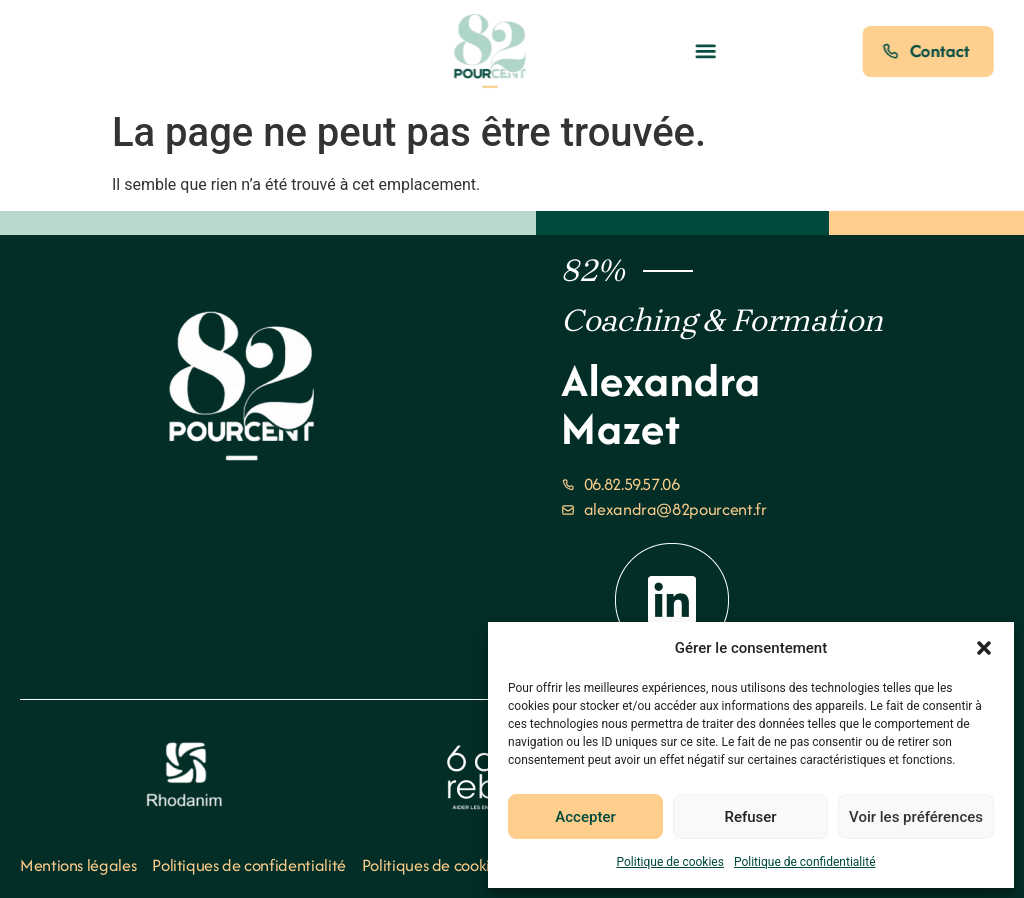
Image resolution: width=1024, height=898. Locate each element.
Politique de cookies (670, 862)
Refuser (750, 817)
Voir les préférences (916, 817)
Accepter (585, 817)
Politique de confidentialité (805, 862)
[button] (984, 648)
